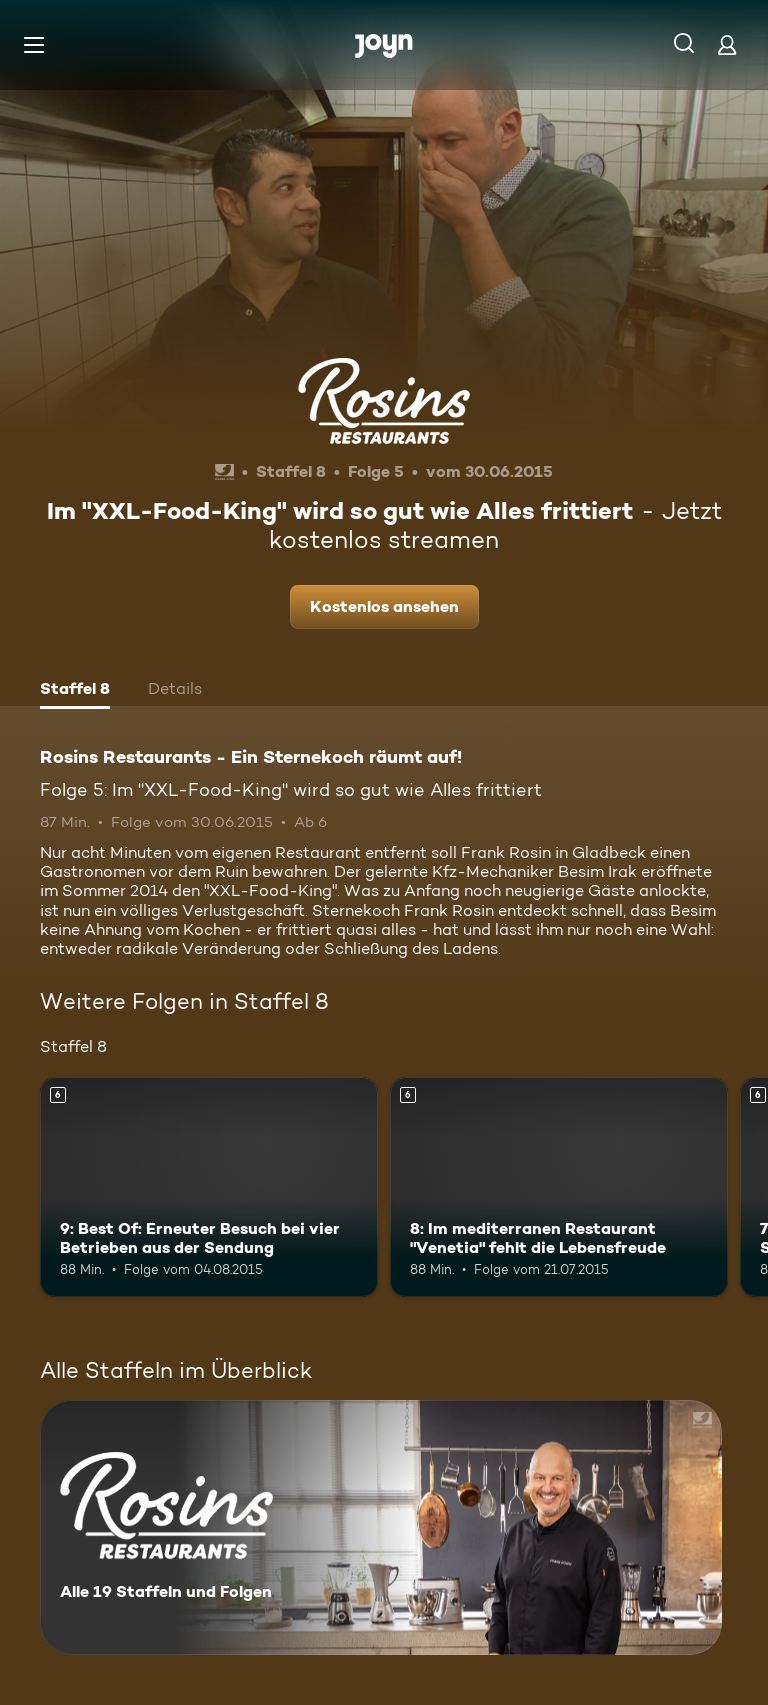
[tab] (75, 691)
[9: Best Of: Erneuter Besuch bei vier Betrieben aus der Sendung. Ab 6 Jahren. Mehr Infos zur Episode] (209, 1187)
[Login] (727, 44)
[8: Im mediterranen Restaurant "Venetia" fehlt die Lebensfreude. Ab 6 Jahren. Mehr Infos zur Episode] (559, 1187)
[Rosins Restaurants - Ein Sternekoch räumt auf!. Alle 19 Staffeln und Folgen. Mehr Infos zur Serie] (381, 1527)
